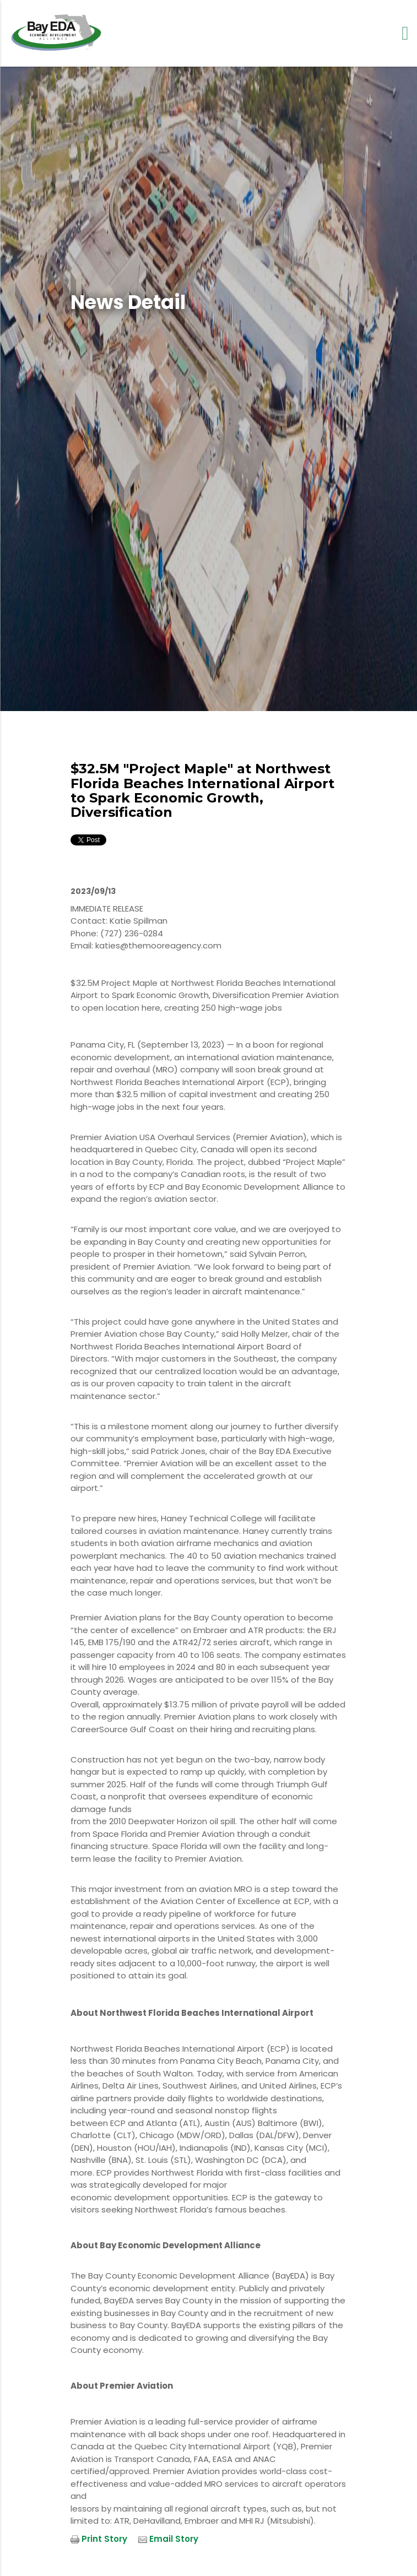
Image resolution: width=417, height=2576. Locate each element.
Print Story (104, 2539)
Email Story (173, 2539)
